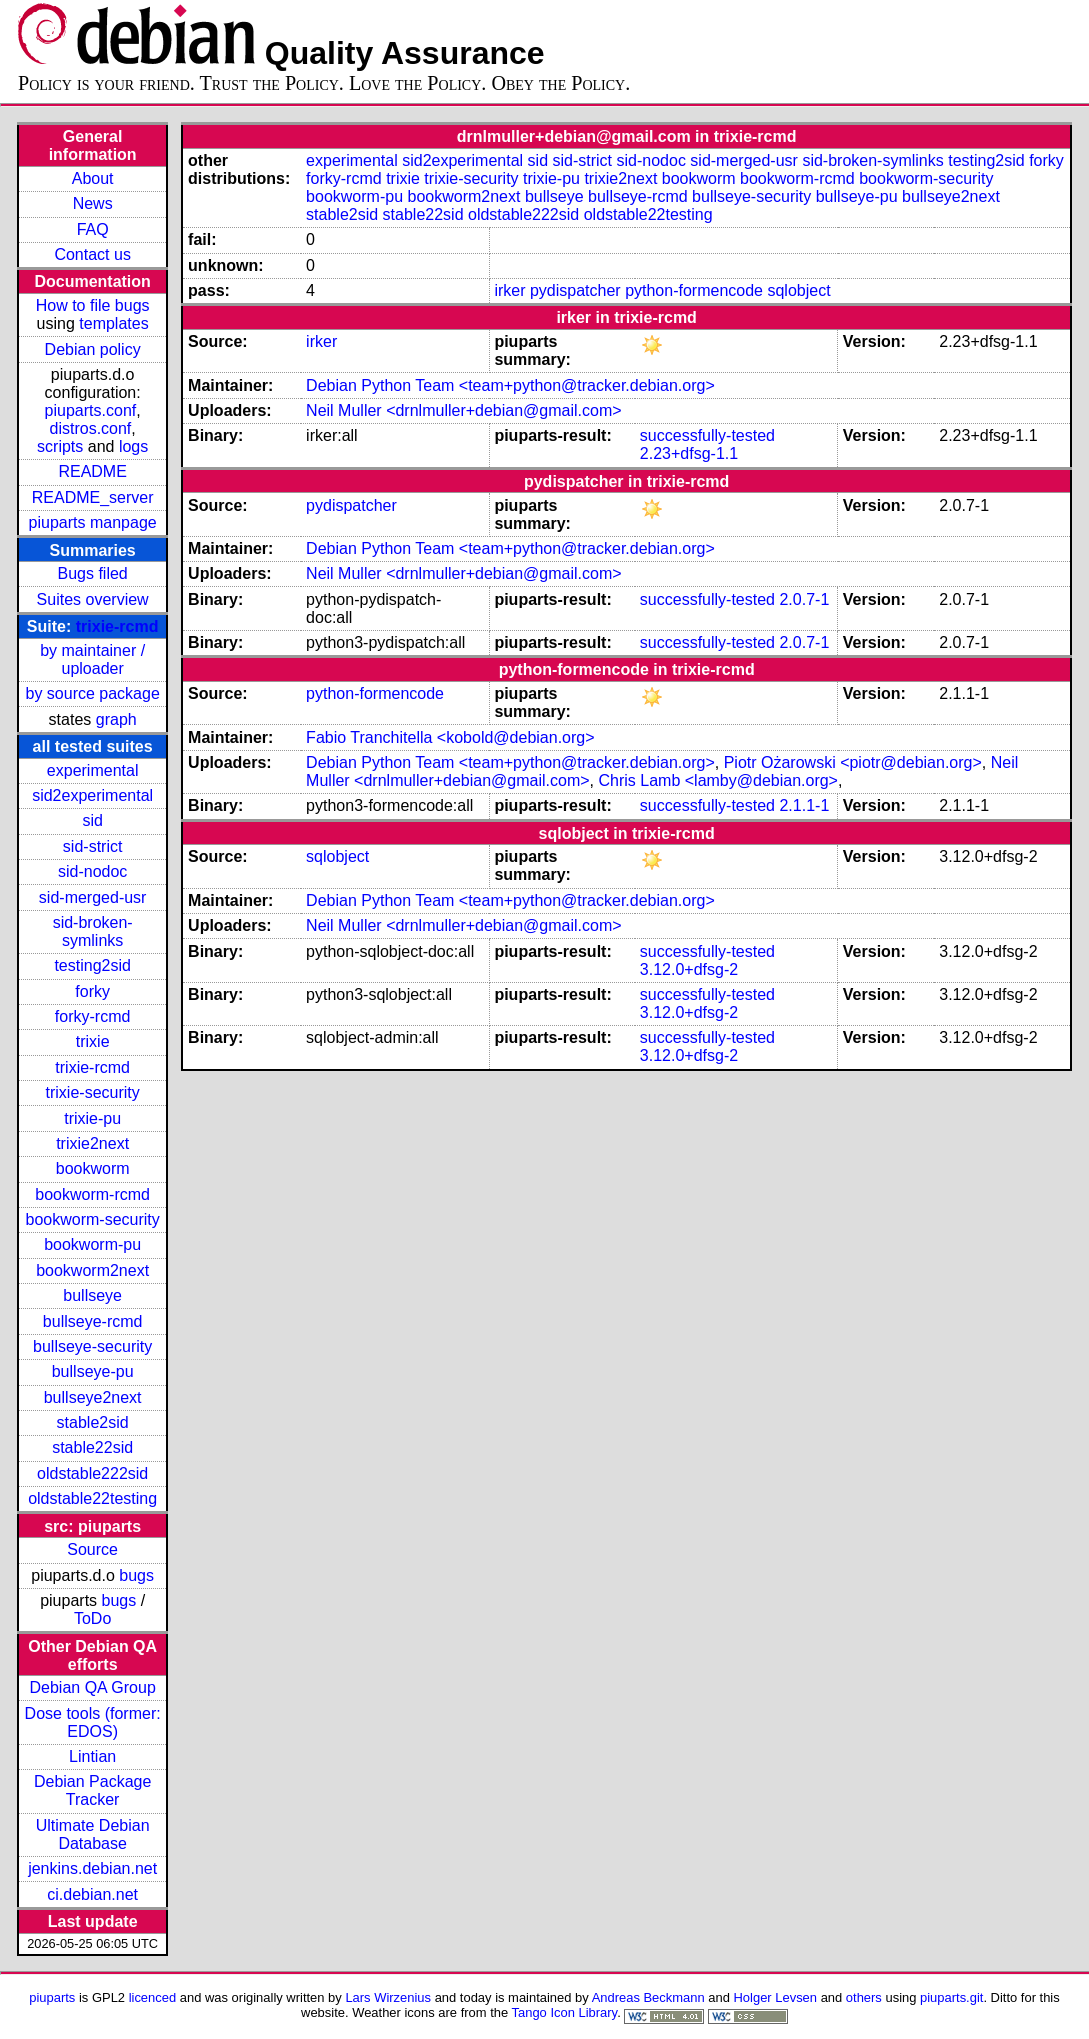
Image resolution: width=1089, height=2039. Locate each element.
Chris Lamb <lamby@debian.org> (717, 780)
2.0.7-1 (804, 599)
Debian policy (93, 349)
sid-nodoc (92, 871)
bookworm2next (92, 1270)
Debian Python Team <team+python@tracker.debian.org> (510, 385)
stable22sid (92, 1447)
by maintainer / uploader (92, 659)
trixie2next (92, 1143)
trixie (93, 1041)
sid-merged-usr (93, 897)
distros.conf (91, 428)
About (93, 178)
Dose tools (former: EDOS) (93, 1722)
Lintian (92, 1756)
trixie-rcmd (117, 626)
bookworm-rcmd (92, 1194)
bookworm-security (93, 1219)
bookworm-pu (92, 1244)
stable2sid (93, 1422)
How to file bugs (93, 305)
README (92, 471)
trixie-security (93, 1092)
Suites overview (93, 599)
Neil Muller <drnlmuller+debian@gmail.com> (463, 410)
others (864, 1997)
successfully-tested (707, 435)
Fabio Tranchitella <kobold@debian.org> (450, 737)
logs (133, 446)
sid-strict (93, 846)
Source (92, 1549)
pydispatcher (575, 290)
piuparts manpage (93, 522)
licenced (153, 1997)
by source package (92, 693)
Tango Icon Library (565, 2012)
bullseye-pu (93, 1371)
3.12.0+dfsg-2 (689, 969)
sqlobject (798, 290)
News (93, 203)
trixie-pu (92, 1118)
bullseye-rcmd (93, 1321)
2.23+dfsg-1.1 (689, 453)
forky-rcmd (93, 1016)
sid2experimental (92, 795)
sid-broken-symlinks (93, 931)
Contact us (92, 254)
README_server (93, 497)
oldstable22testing (92, 1498)
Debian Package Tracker (92, 1790)
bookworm (93, 1168)
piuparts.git (951, 1997)
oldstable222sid (92, 1473)
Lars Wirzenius (388, 1997)
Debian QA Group (92, 1687)
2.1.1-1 (804, 805)
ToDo (92, 1618)
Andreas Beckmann (648, 1997)
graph (116, 719)
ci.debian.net (92, 1894)
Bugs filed (93, 573)
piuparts (52, 1997)
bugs (136, 1575)
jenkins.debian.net (92, 1868)
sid (92, 820)
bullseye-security (92, 1346)
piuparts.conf (91, 410)
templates (113, 323)
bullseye (92, 1295)
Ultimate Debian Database (93, 1834)
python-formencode (694, 290)
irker (509, 290)
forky (92, 991)
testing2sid (92, 965)
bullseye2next (93, 1397)
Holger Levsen (776, 1997)
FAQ (93, 229)
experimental (93, 770)
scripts (60, 446)
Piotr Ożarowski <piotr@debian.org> (853, 762)
